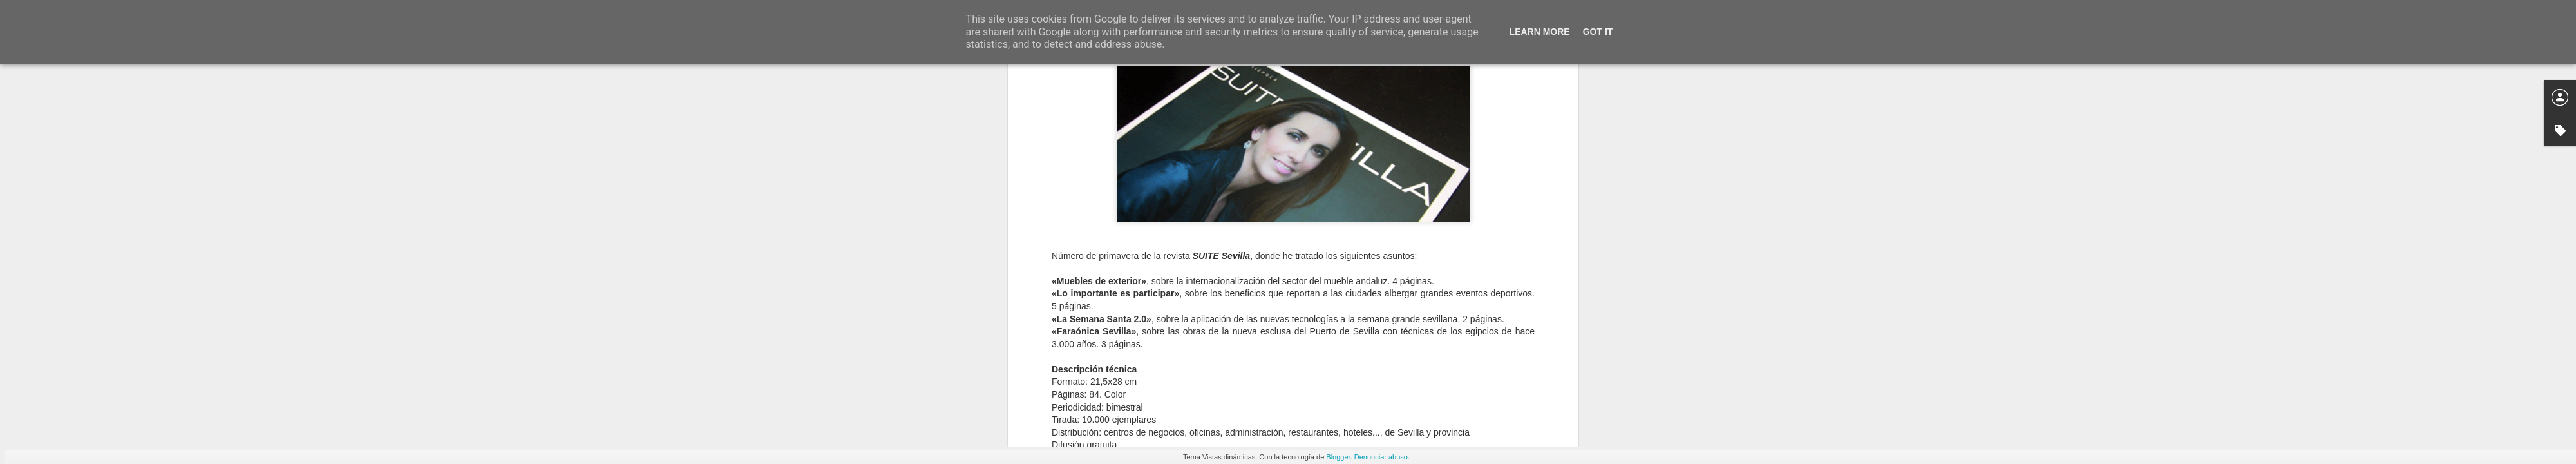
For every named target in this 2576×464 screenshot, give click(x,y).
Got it (1598, 31)
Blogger (1338, 457)
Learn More (1540, 31)
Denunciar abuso (1381, 457)
